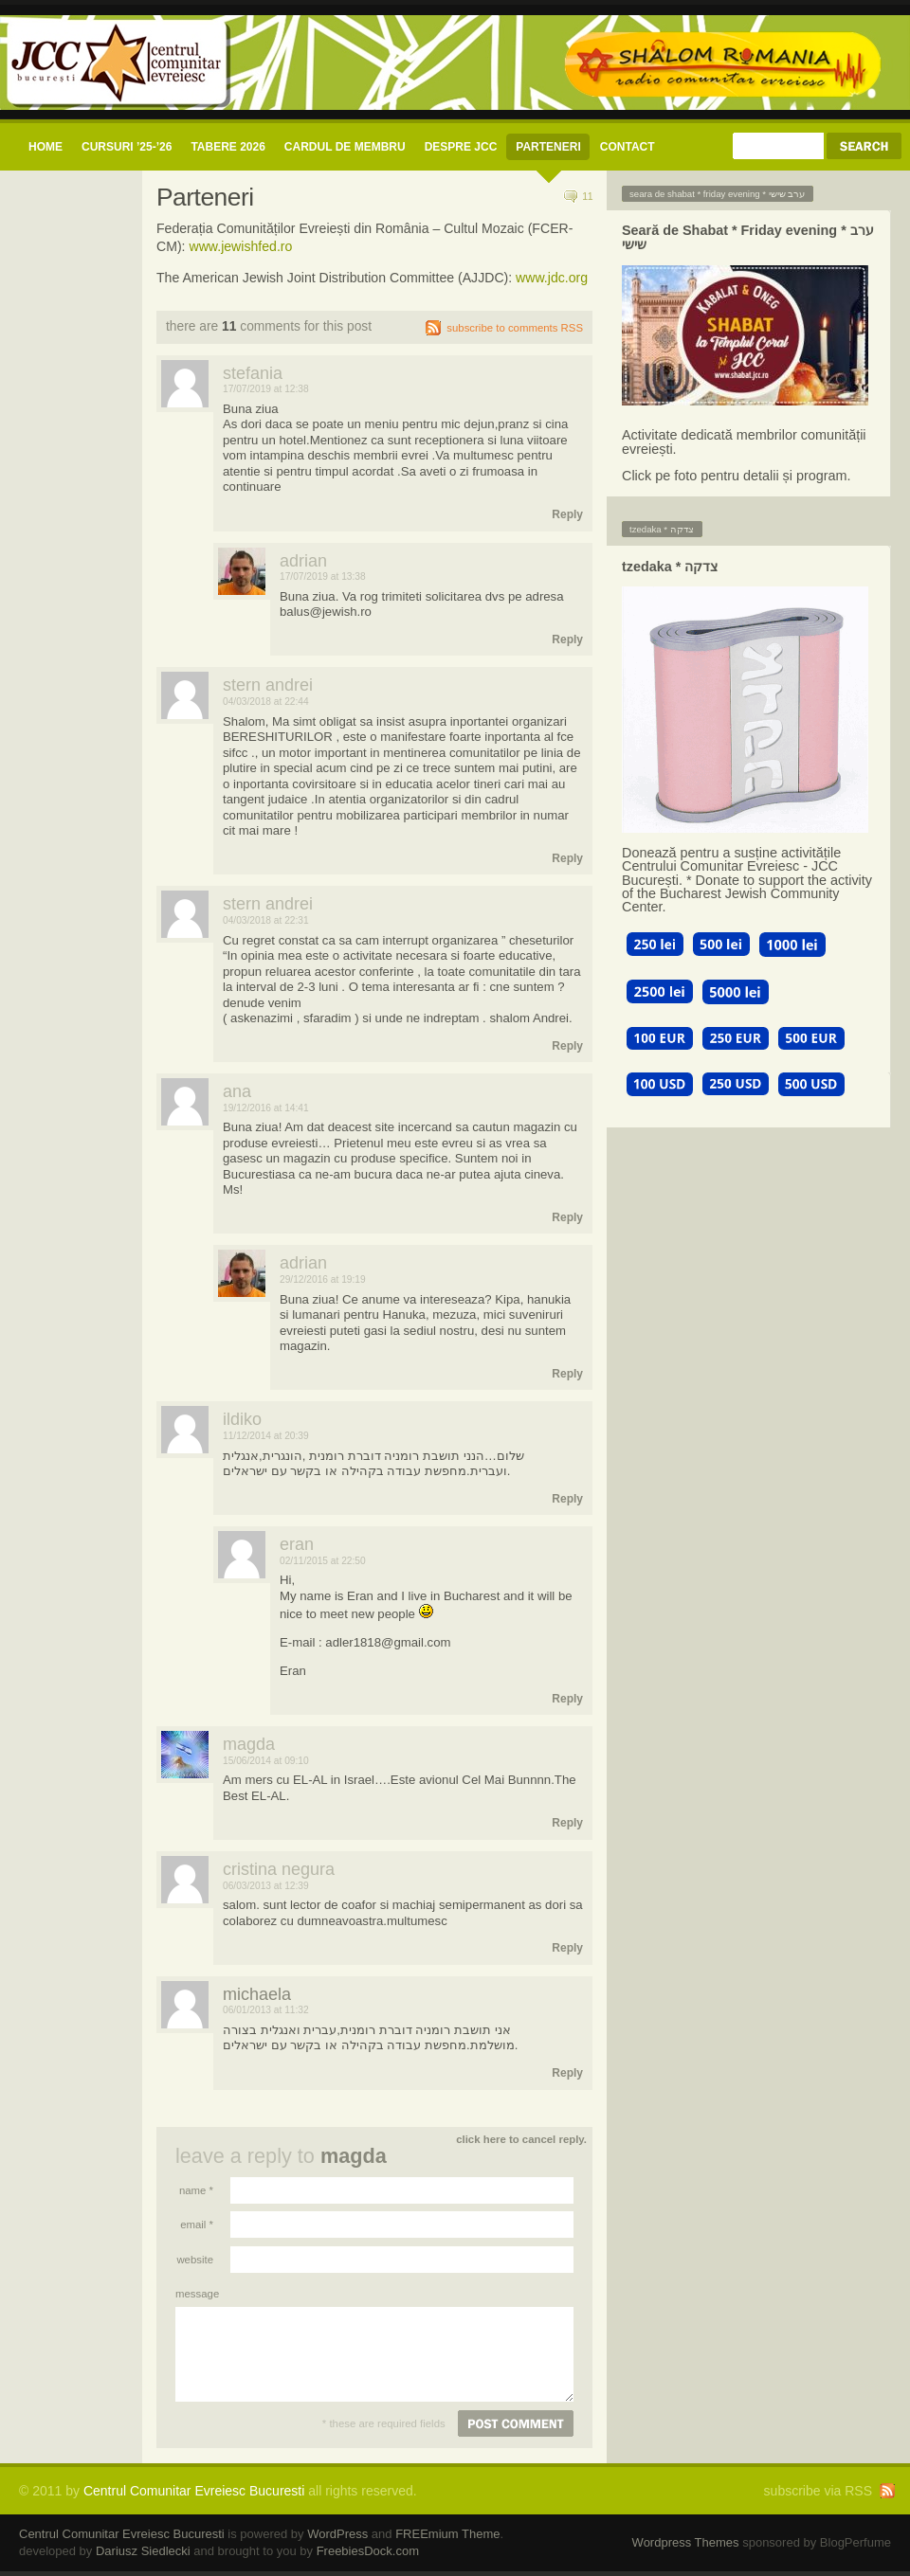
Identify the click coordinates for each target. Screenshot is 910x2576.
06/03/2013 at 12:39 (266, 1886)
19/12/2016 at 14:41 (266, 1108)
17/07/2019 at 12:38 (266, 389)
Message (194, 2293)
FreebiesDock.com (368, 2551)
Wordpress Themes (685, 2542)
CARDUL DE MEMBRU (345, 146)
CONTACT (627, 146)
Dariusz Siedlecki (143, 2551)
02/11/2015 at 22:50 (323, 1561)
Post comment (515, 2423)
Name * (196, 2190)
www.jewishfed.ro (240, 246)
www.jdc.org (552, 277)
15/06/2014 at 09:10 (266, 1761)
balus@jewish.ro (326, 611)
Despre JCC (461, 146)
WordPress (337, 2534)
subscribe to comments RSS (514, 327)
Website (194, 2259)
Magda (353, 2156)
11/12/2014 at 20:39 (266, 1436)
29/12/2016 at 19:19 (323, 1279)
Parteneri (548, 146)
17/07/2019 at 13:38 (323, 576)
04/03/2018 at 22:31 (266, 920)
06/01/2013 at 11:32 (266, 2010)
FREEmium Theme (447, 2534)
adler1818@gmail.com (387, 1642)
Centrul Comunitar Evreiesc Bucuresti (193, 2490)
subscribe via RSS (818, 2490)
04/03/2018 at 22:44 (266, 701)
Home (45, 146)
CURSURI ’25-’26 (127, 146)
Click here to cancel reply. (521, 2139)
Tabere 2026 (227, 146)
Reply (567, 514)
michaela (257, 1994)
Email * (196, 2224)
